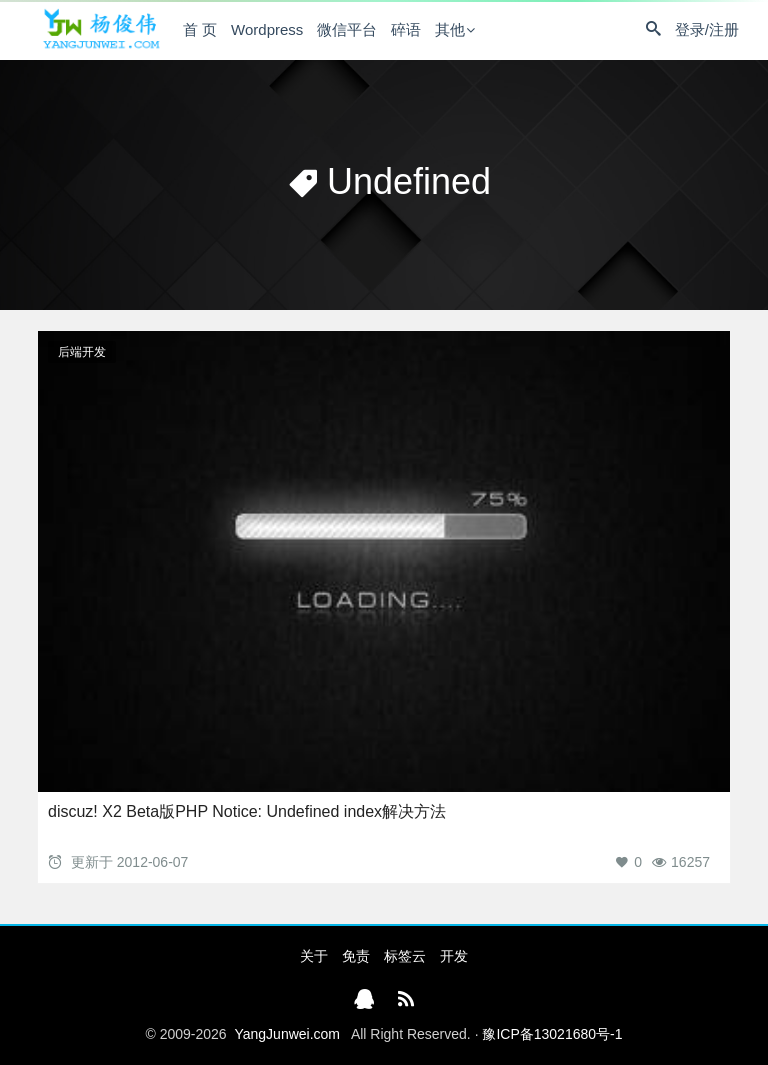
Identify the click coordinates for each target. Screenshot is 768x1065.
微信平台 (347, 29)
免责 (356, 956)
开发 (454, 956)
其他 (450, 29)
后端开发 (82, 352)
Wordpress (267, 29)
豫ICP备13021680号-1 (552, 1034)
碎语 (406, 29)
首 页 (200, 29)
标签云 (405, 956)
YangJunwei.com (287, 1034)
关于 (314, 956)
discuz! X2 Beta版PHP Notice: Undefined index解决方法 (247, 811)
